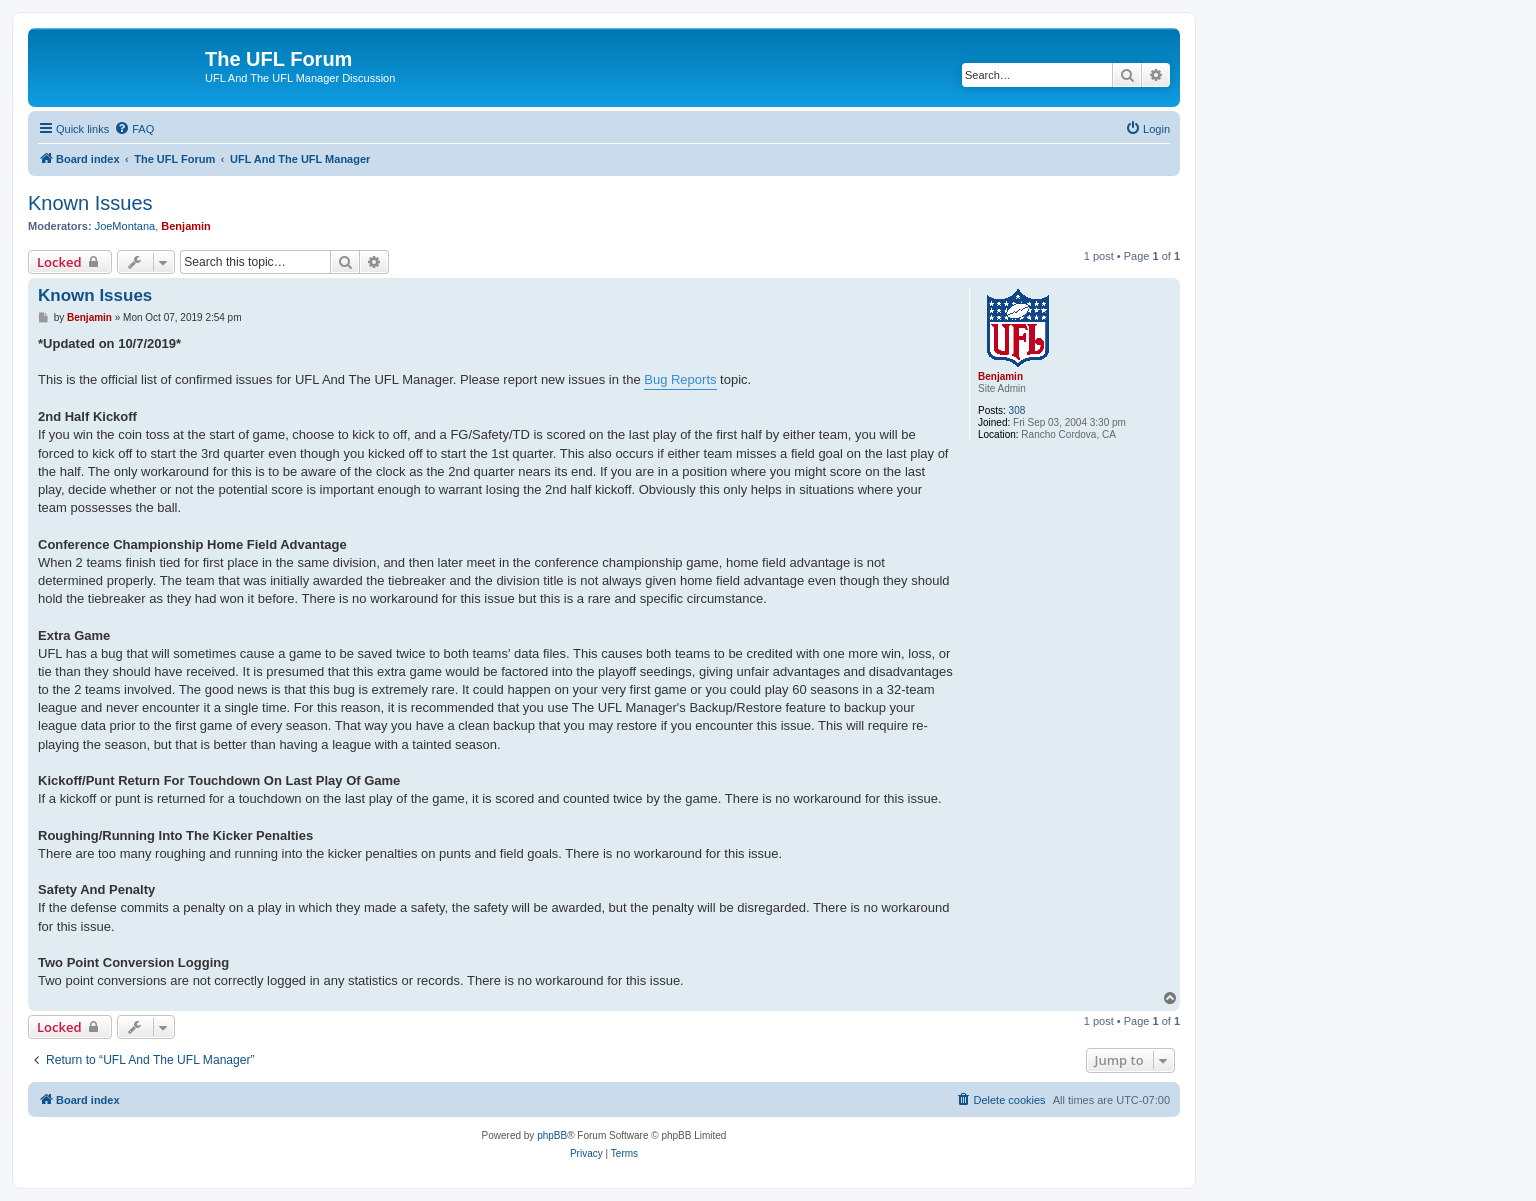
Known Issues (90, 203)
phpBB (552, 1135)
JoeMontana (125, 226)
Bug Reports (680, 379)
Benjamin (186, 226)
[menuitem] (134, 129)
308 (1017, 410)
